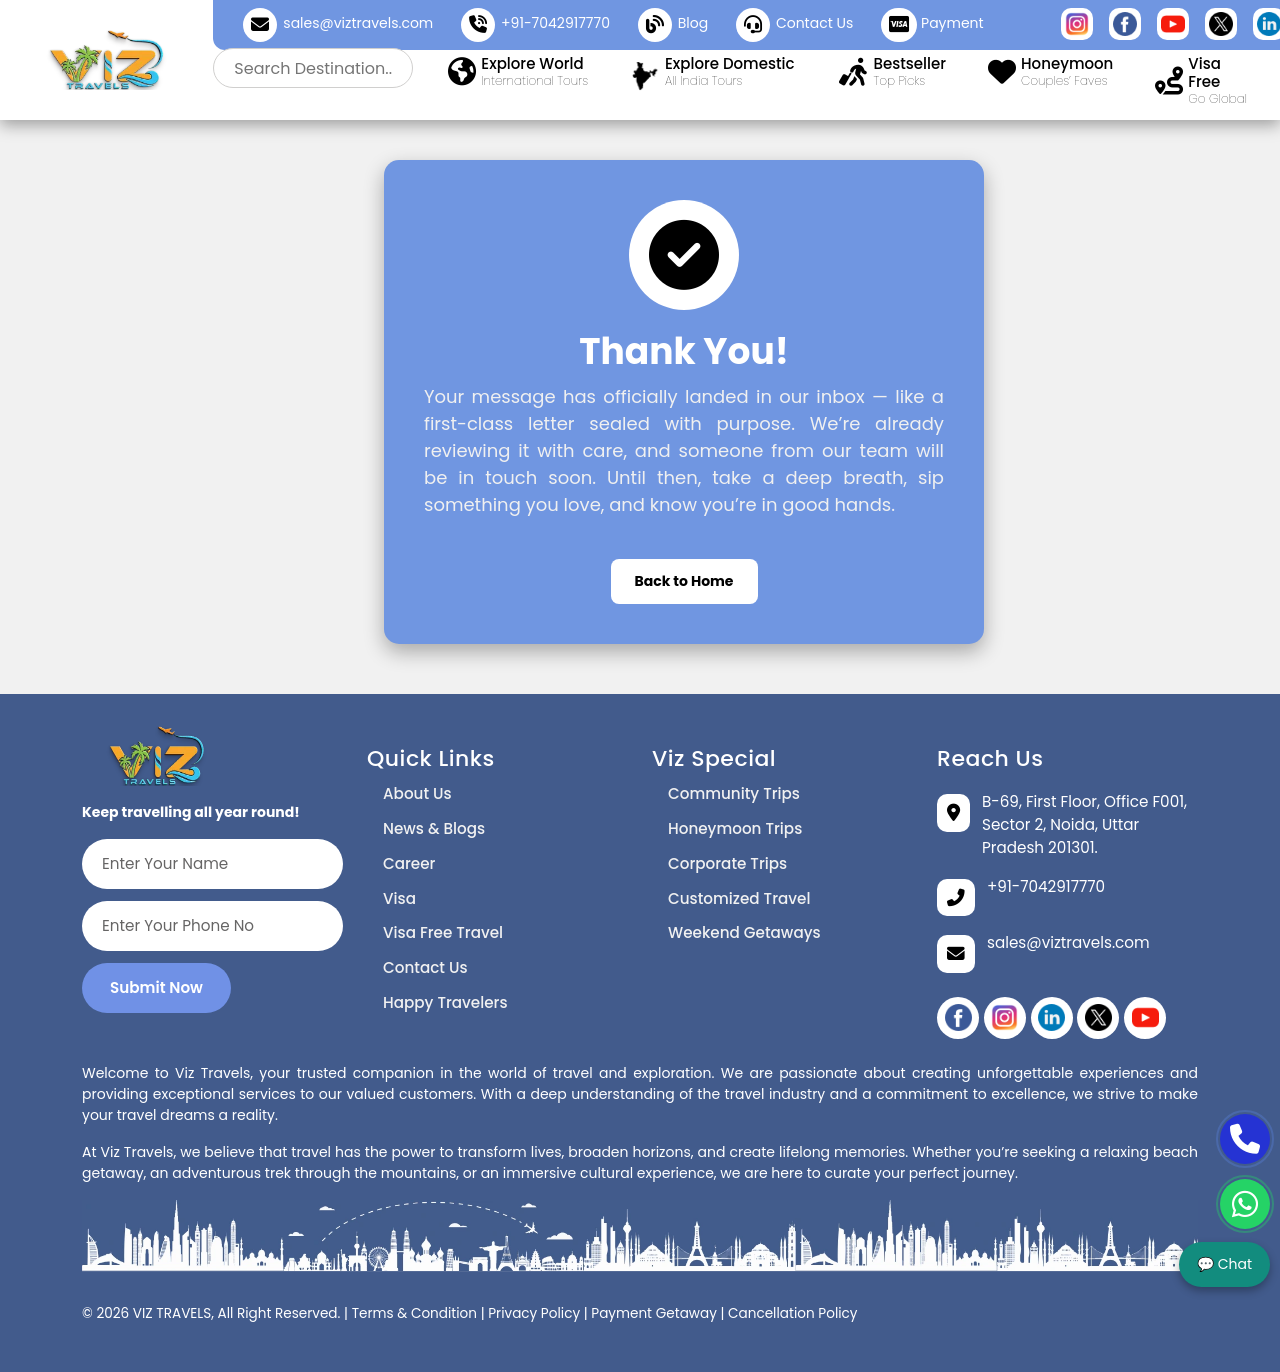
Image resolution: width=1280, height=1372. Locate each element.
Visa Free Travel (443, 932)
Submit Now (156, 987)
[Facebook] (958, 1018)
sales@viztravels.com (358, 23)
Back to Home (684, 581)
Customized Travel (739, 898)
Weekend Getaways (744, 932)
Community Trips (734, 793)
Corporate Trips (727, 863)
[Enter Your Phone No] (212, 926)
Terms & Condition (414, 1313)
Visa (399, 898)
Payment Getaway (654, 1313)
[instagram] (1005, 1018)
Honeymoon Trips (735, 828)
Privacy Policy (534, 1313)
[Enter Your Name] (212, 864)
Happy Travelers (445, 1002)
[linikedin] (1052, 1018)
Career (409, 863)
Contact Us (425, 967)
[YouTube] (1145, 1018)
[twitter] (1098, 1018)
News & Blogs (434, 828)
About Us (417, 793)
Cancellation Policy (792, 1313)
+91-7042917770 (555, 23)
